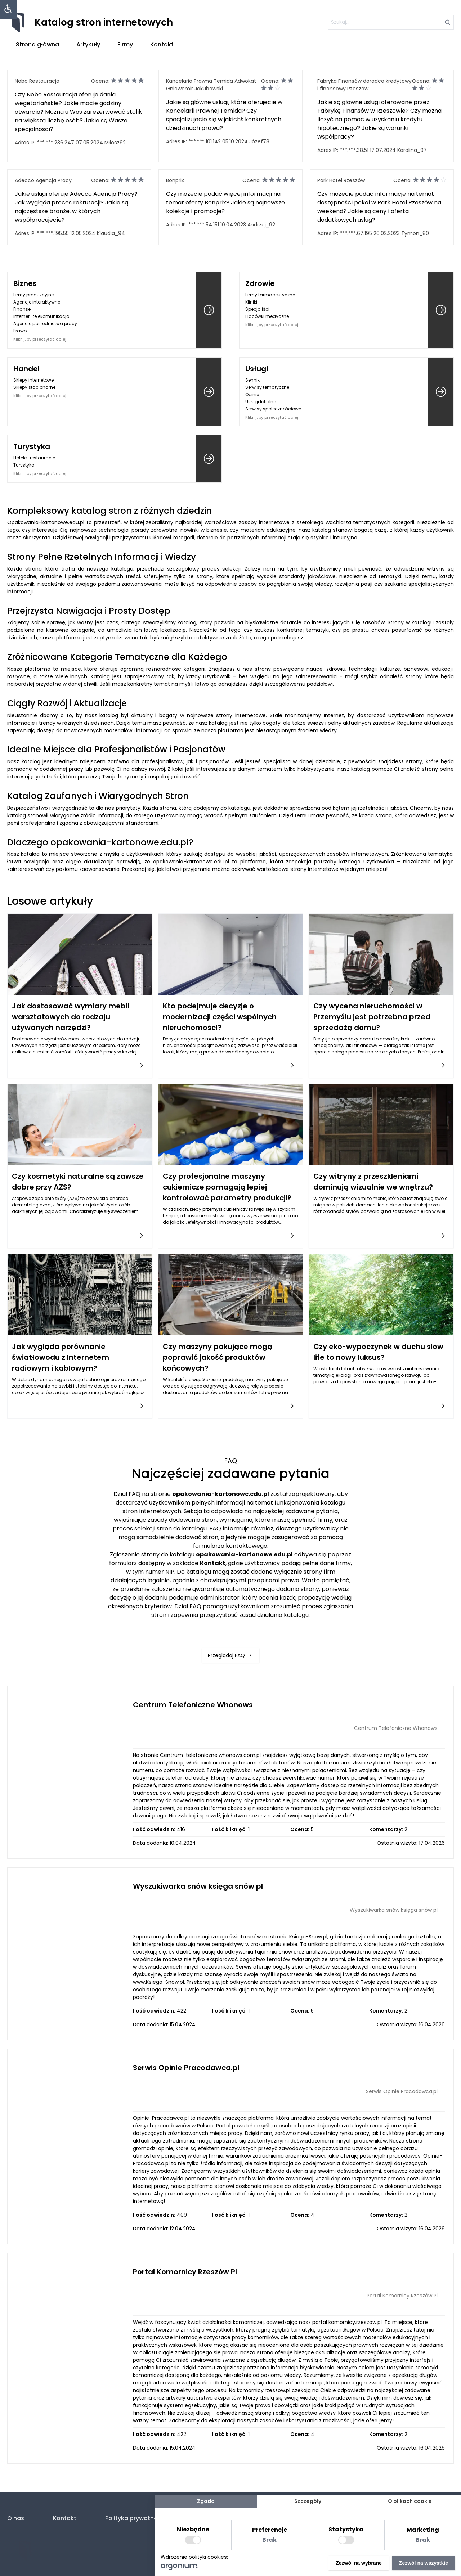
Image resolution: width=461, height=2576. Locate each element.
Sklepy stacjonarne (34, 387)
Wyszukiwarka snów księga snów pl (198, 1886)
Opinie (252, 394)
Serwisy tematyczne (267, 387)
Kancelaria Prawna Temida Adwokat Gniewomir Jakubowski (211, 84)
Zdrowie (260, 283)
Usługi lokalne (260, 402)
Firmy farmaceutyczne (270, 295)
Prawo (20, 331)
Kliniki (251, 302)
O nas (15, 2518)
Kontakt (162, 44)
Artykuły (88, 44)
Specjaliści (257, 309)
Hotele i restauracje (34, 458)
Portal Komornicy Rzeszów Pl (185, 2272)
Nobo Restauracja (37, 81)
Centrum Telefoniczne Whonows (193, 1705)
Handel (26, 369)
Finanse (22, 309)
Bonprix (175, 180)
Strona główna (37, 44)
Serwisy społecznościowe (273, 409)
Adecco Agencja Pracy (43, 180)
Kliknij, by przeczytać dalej (39, 339)
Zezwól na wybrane (359, 2563)
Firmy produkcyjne (33, 295)
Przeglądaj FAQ (230, 1618)
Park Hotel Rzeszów (341, 180)
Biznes (25, 283)
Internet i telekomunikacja (41, 316)
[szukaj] (391, 22)
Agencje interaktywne (36, 302)
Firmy (125, 44)
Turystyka (31, 446)
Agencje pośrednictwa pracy (45, 323)
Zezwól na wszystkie (423, 2563)
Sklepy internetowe (33, 380)
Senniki (253, 380)
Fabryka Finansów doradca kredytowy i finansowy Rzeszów (364, 84)
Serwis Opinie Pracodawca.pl (186, 2068)
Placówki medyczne (267, 316)
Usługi (256, 369)
